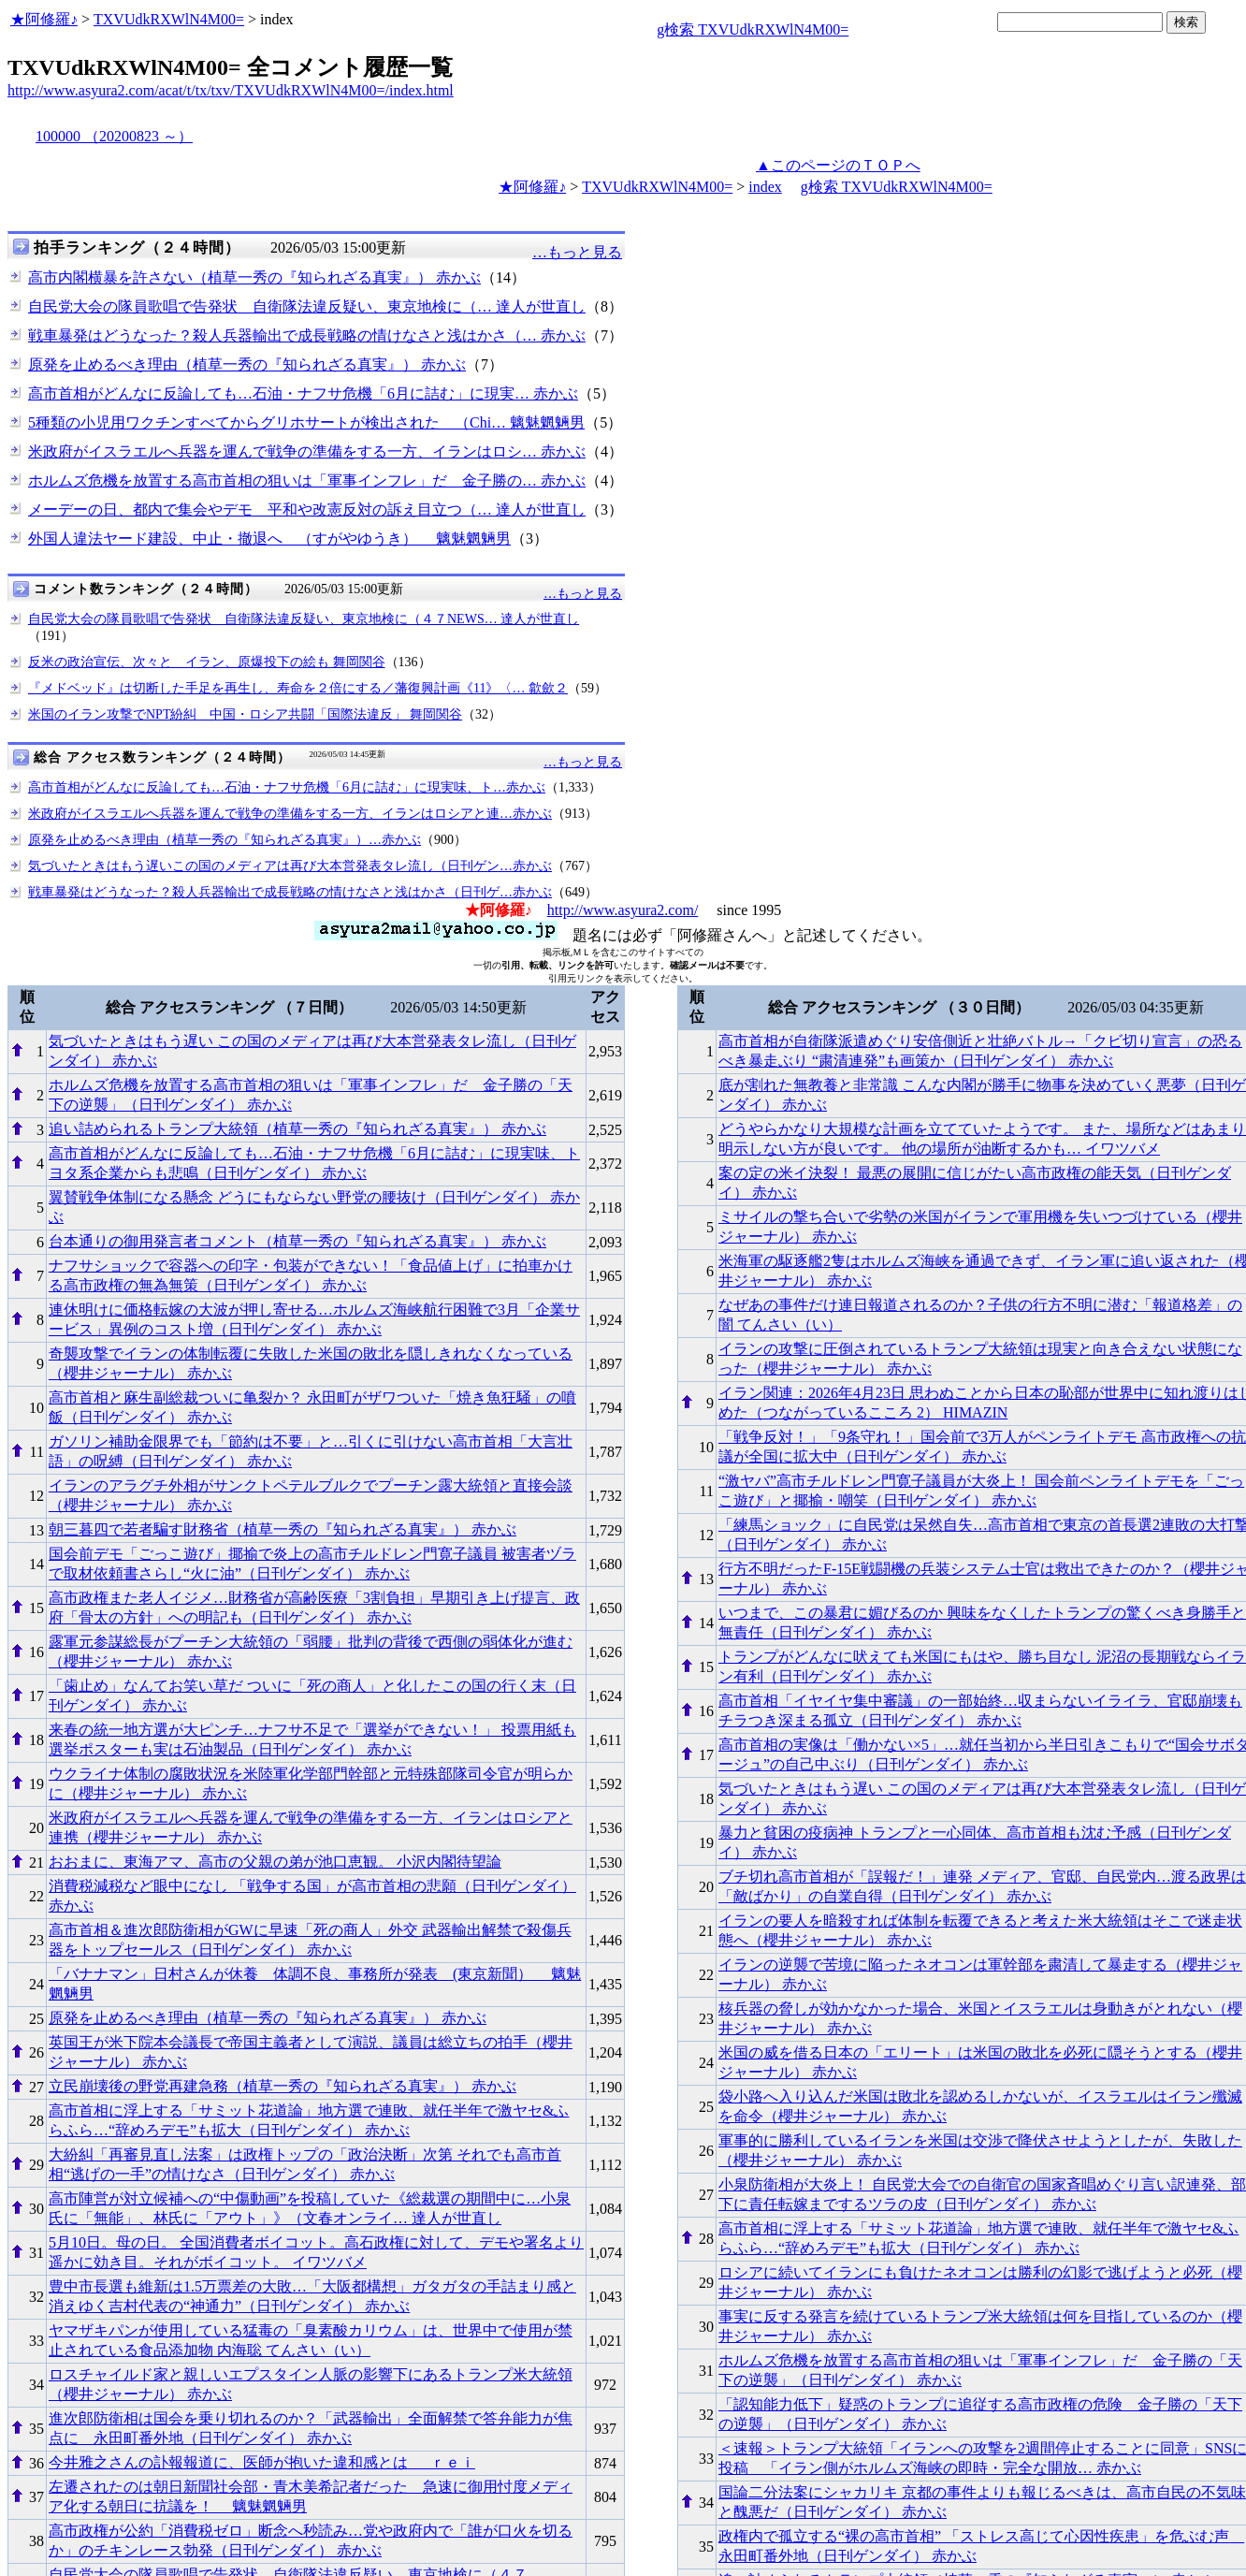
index (765, 187)
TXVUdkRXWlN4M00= (169, 19)
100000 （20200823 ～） (114, 136)
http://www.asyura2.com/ (623, 910)
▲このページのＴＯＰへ (838, 165)
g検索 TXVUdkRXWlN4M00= (752, 29)
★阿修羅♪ (44, 19)
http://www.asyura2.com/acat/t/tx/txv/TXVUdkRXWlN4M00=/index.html (230, 90)
